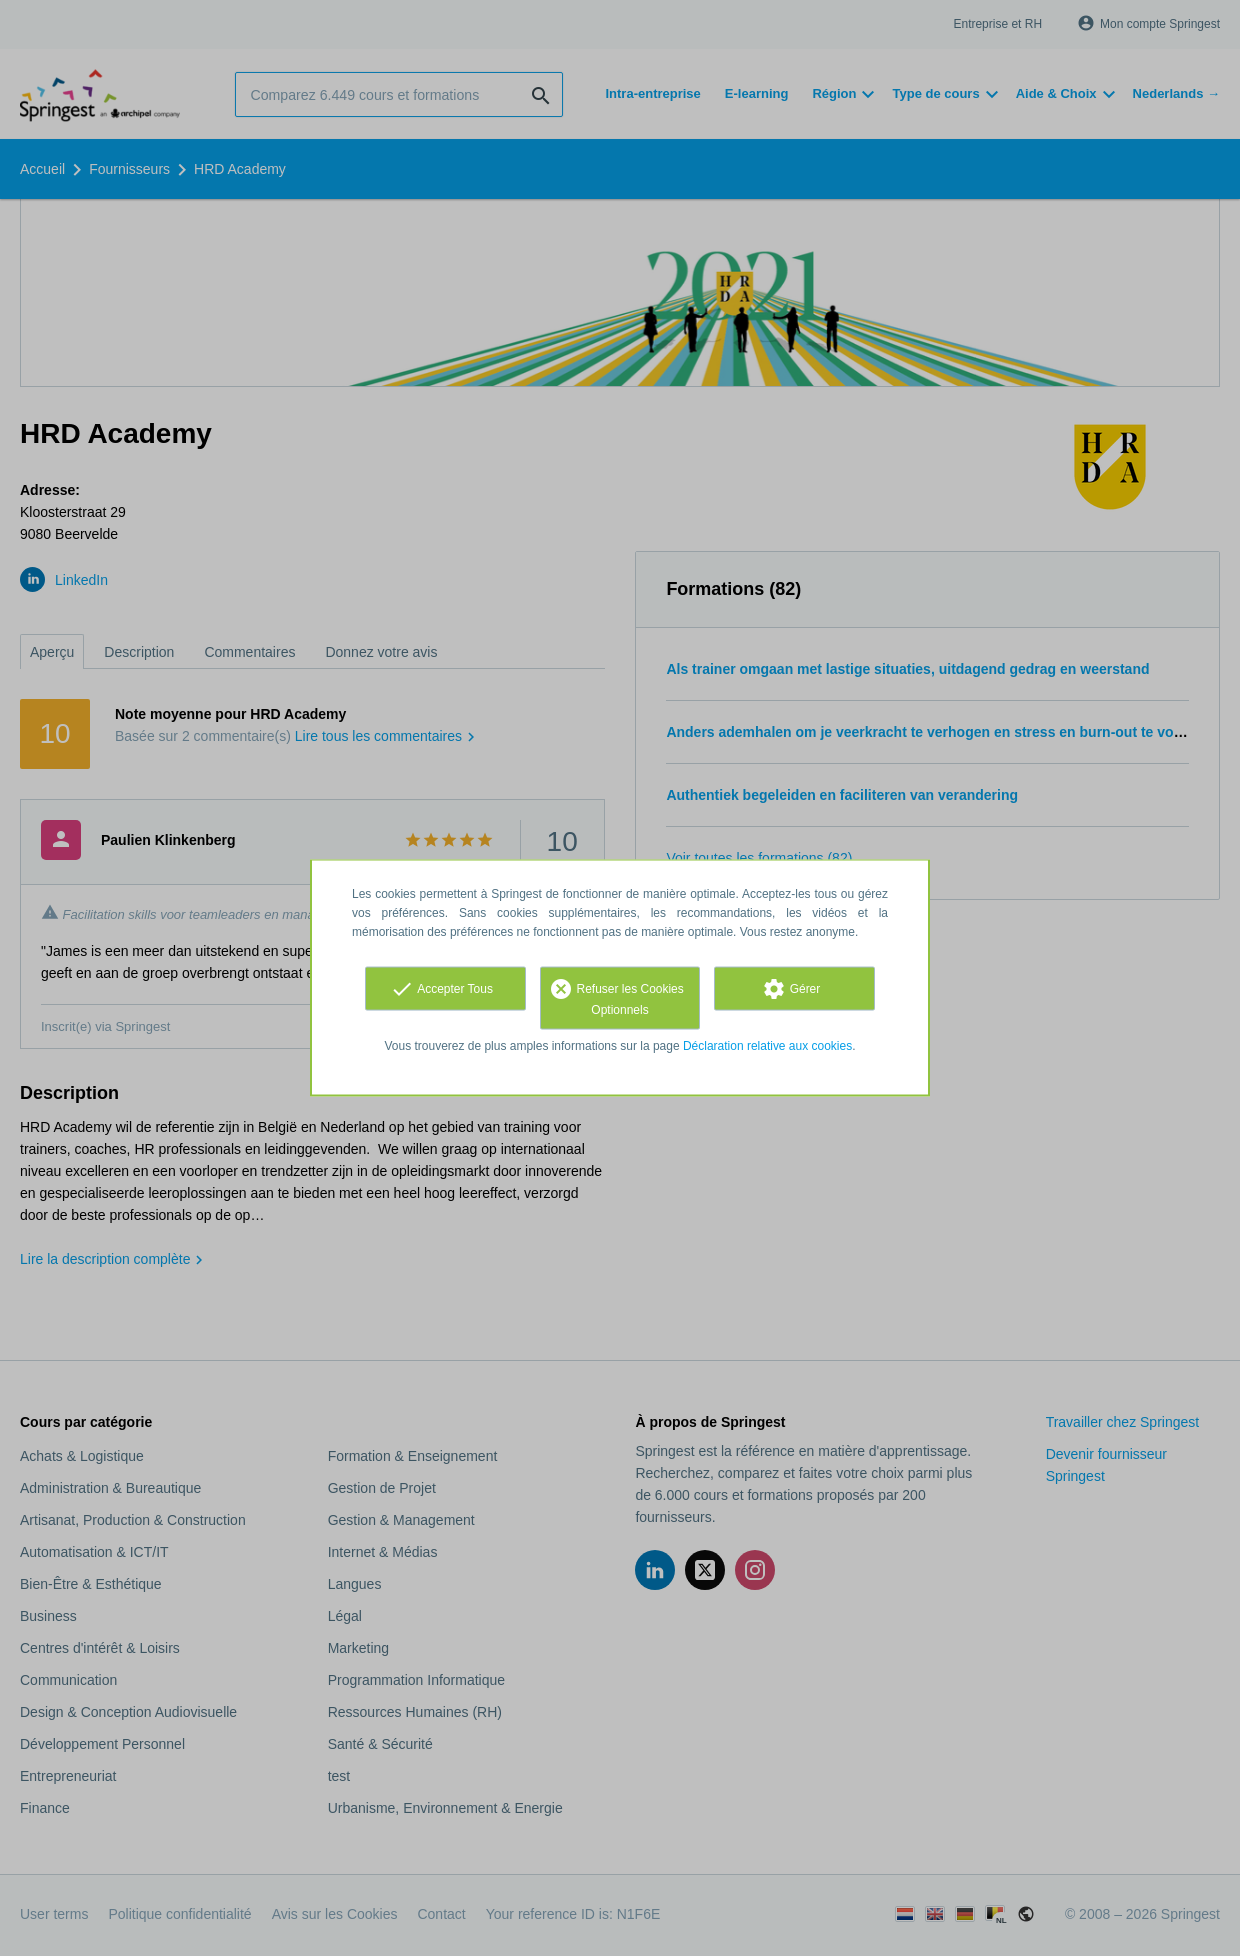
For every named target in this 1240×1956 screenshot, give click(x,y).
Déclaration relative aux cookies (767, 1046)
